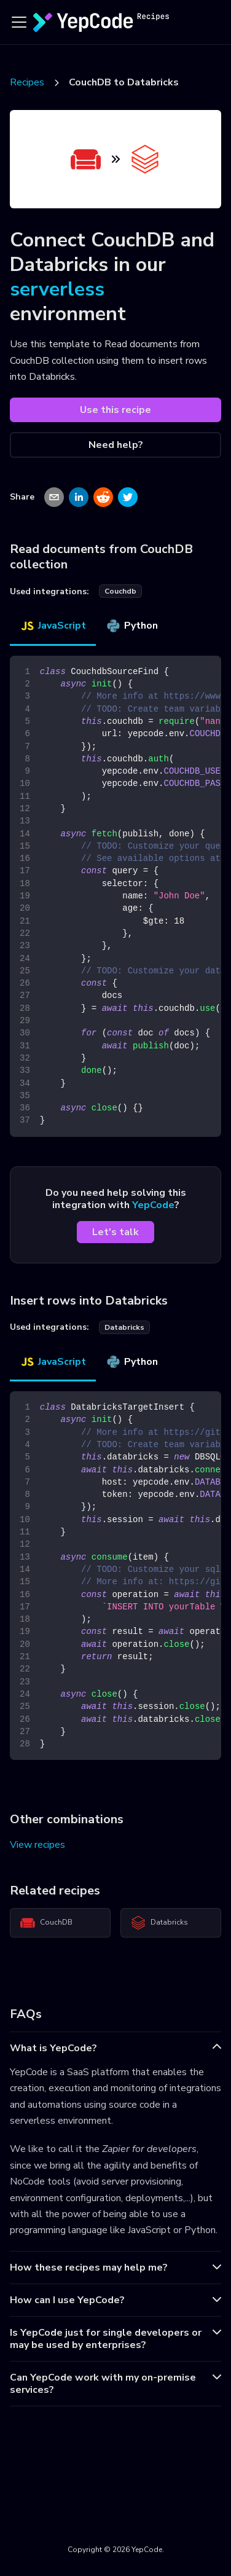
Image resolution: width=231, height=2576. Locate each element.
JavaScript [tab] (53, 626)
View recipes (37, 1845)
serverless (57, 289)
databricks (124, 1327)
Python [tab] (132, 626)
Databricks (159, 1922)
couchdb (120, 591)
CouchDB (46, 1922)
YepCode (153, 1205)
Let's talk (115, 1232)
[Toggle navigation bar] (19, 22)
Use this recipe (115, 410)
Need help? (115, 445)
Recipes (27, 82)
